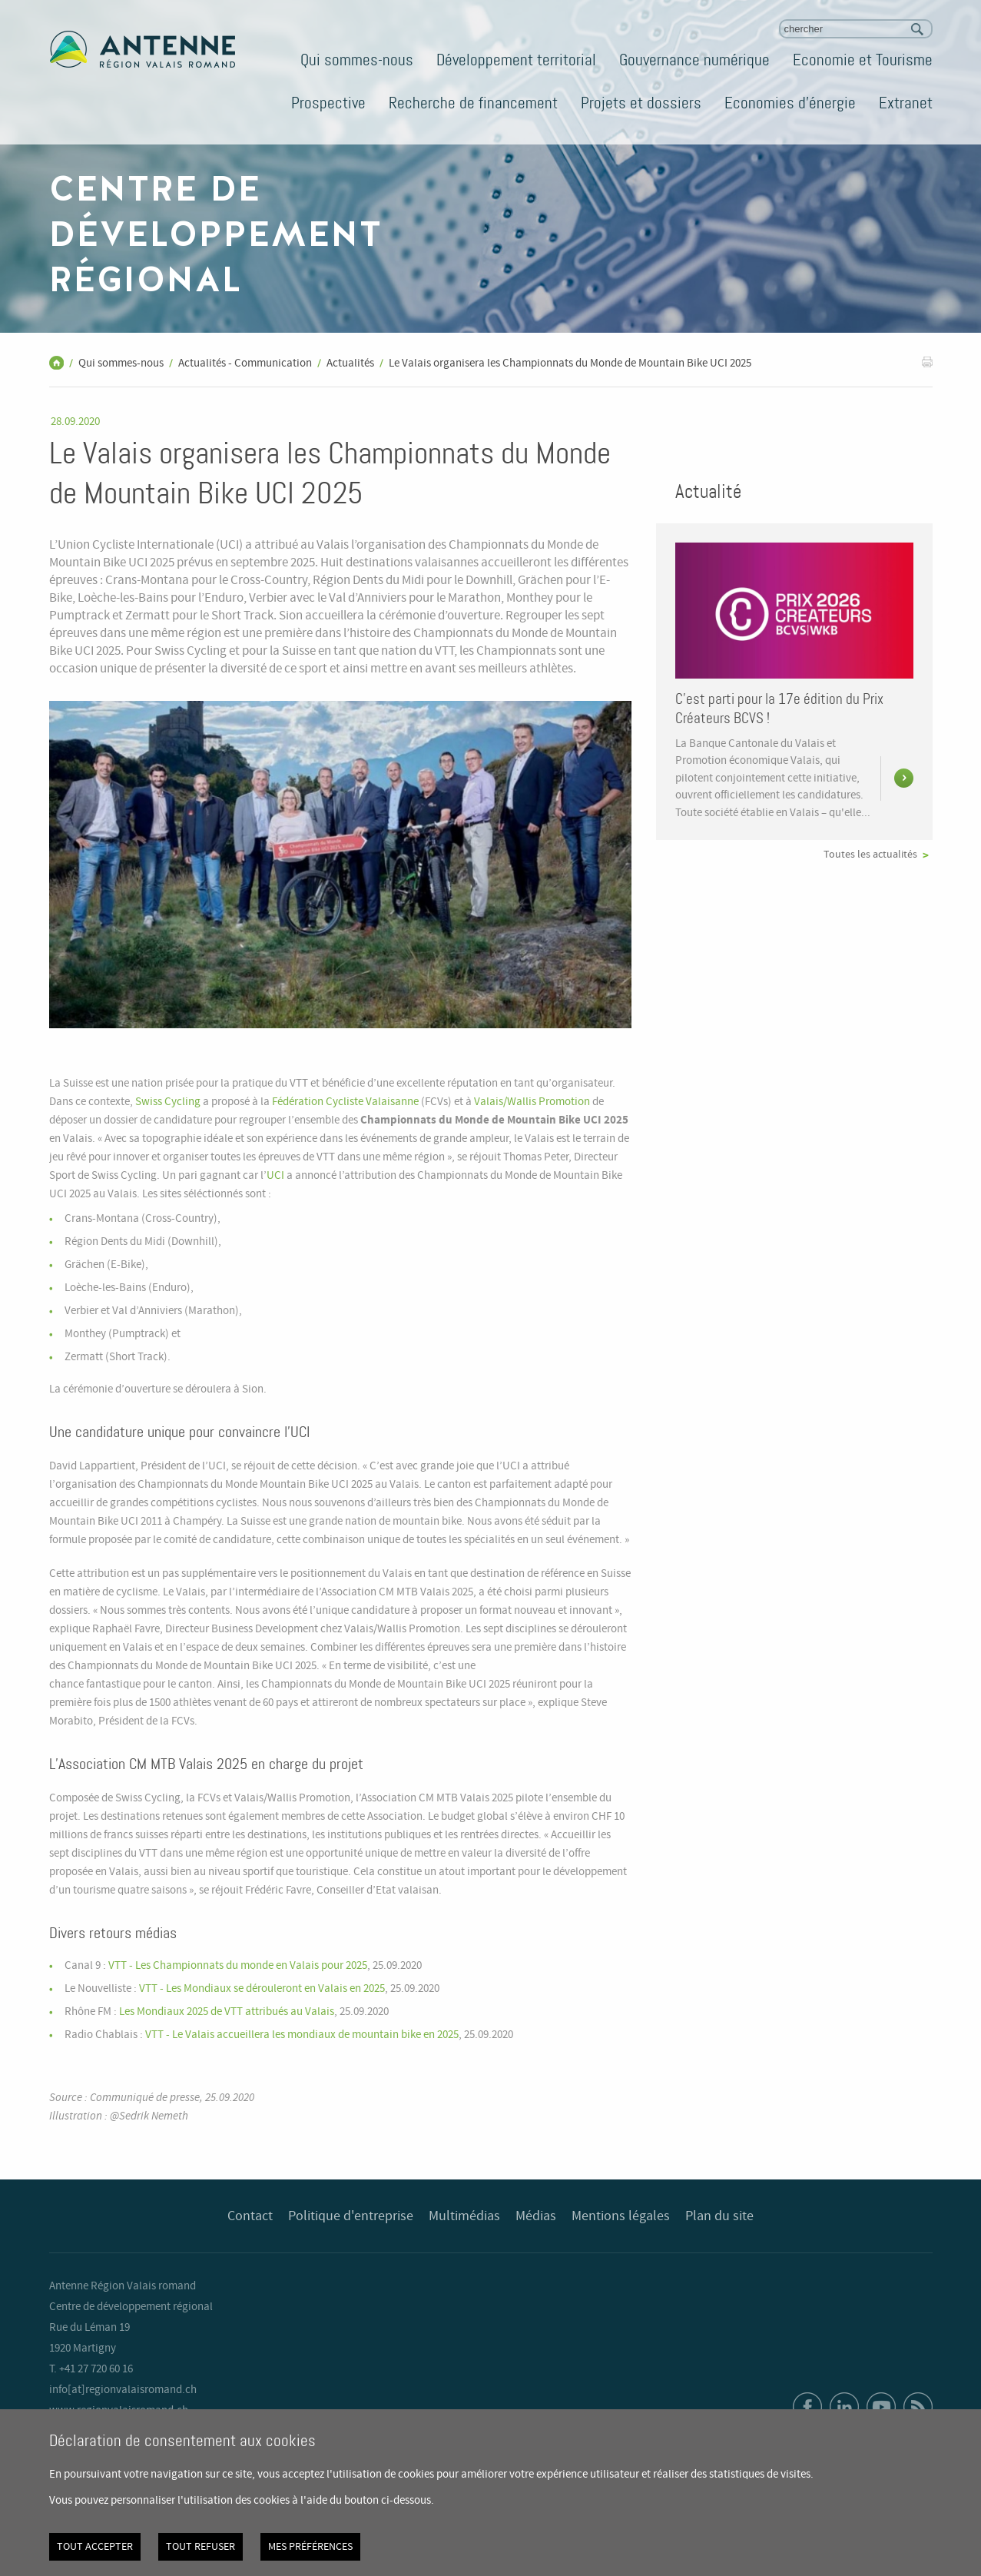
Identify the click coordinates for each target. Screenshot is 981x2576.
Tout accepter (95, 2547)
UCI (275, 1175)
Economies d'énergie (790, 103)
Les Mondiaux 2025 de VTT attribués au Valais (226, 2012)
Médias (535, 2216)
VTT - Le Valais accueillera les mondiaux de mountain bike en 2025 (302, 2035)
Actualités (350, 363)
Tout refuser (200, 2547)
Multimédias (464, 2216)
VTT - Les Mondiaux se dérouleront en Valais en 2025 (262, 1989)
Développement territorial (516, 60)
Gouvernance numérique (694, 60)
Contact (250, 2216)
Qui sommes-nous (356, 60)
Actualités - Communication (245, 363)
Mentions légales (621, 2216)
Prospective (328, 103)
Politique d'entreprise (350, 2216)
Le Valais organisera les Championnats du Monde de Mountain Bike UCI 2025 (570, 363)
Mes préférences (310, 2547)
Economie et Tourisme (863, 60)
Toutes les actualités (870, 854)
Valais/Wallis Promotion (532, 1102)
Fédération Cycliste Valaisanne (345, 1102)
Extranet (906, 103)
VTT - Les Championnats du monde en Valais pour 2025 (237, 1965)
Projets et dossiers (641, 103)
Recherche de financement (473, 103)
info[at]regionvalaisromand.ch (123, 2390)
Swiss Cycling (168, 1102)
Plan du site (719, 2216)
